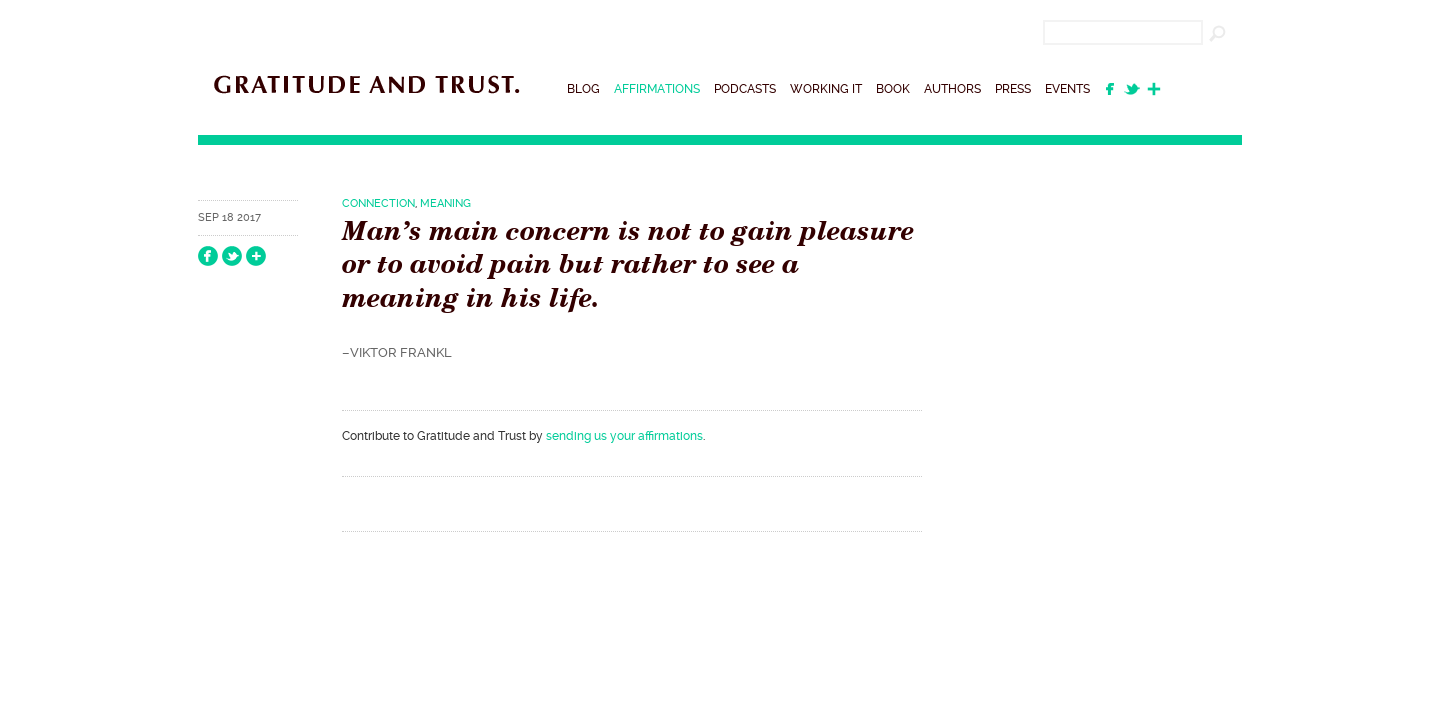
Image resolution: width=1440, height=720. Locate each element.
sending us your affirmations (624, 436)
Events (1067, 89)
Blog (583, 89)
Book (893, 89)
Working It (826, 89)
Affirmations (657, 89)
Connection (378, 203)
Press (1013, 89)
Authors (952, 89)
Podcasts (745, 89)
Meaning (445, 203)
